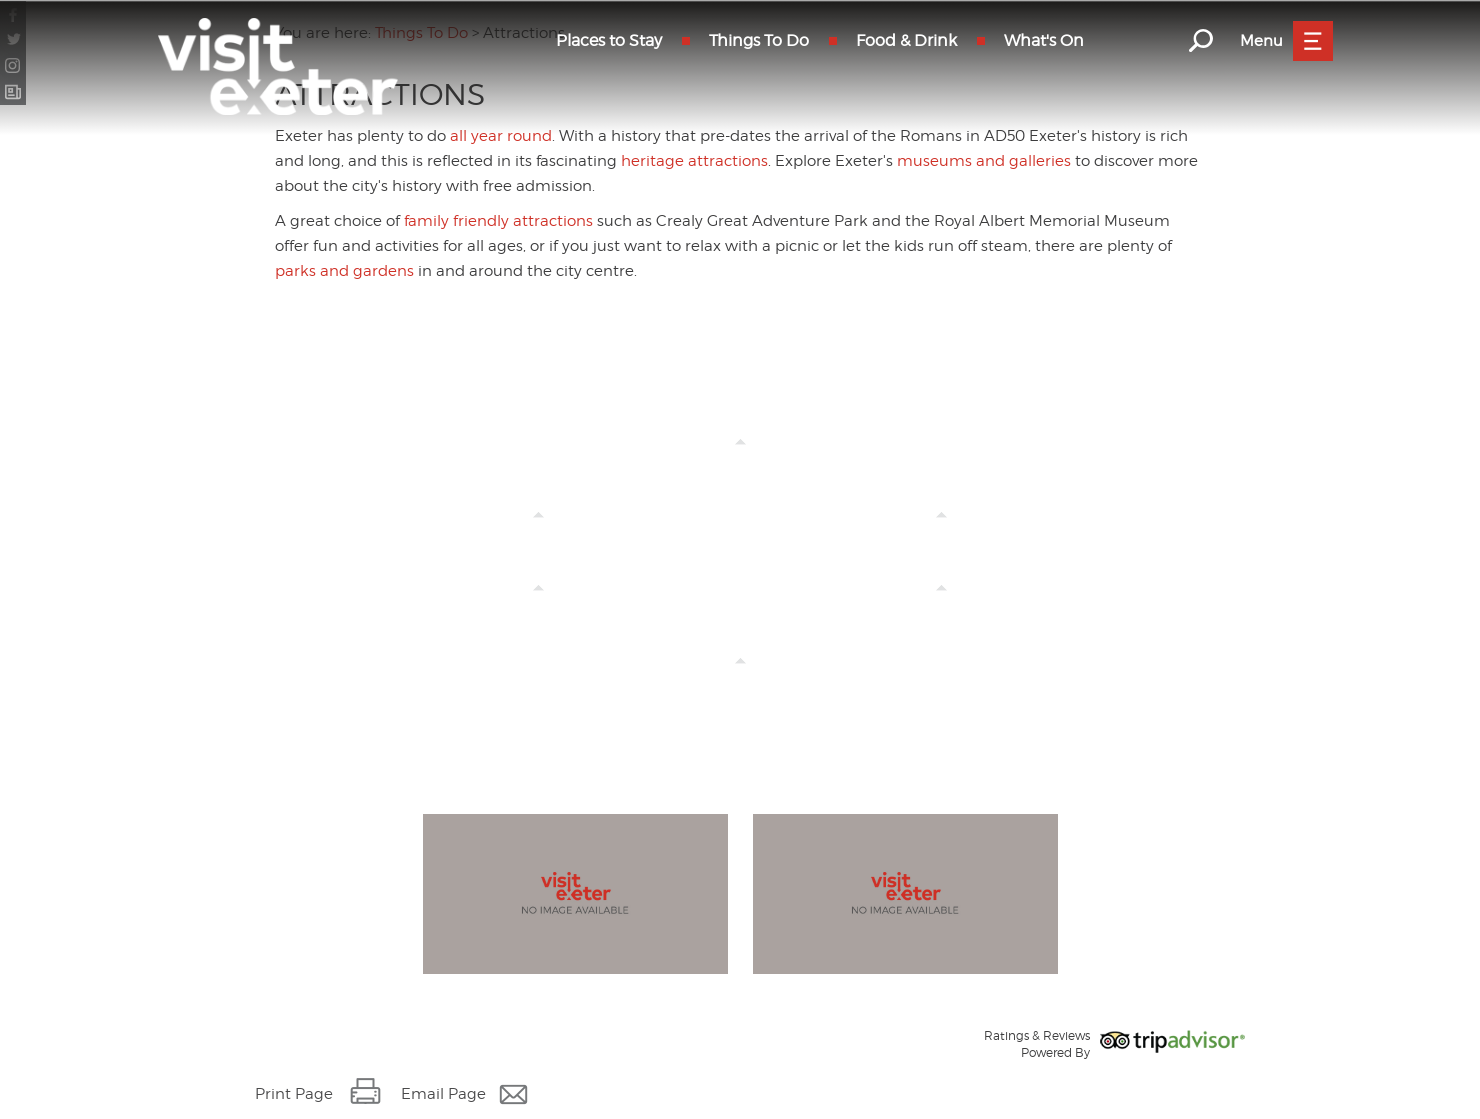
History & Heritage (538, 607)
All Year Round (942, 534)
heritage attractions (694, 161)
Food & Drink (906, 40)
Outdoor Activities (740, 680)
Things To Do (759, 40)
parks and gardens (344, 271)
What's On (1044, 40)
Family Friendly (740, 461)
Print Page (294, 1094)
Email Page (443, 1094)
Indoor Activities (941, 607)
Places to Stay (609, 40)
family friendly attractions (498, 221)
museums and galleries (984, 161)
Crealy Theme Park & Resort (538, 534)
